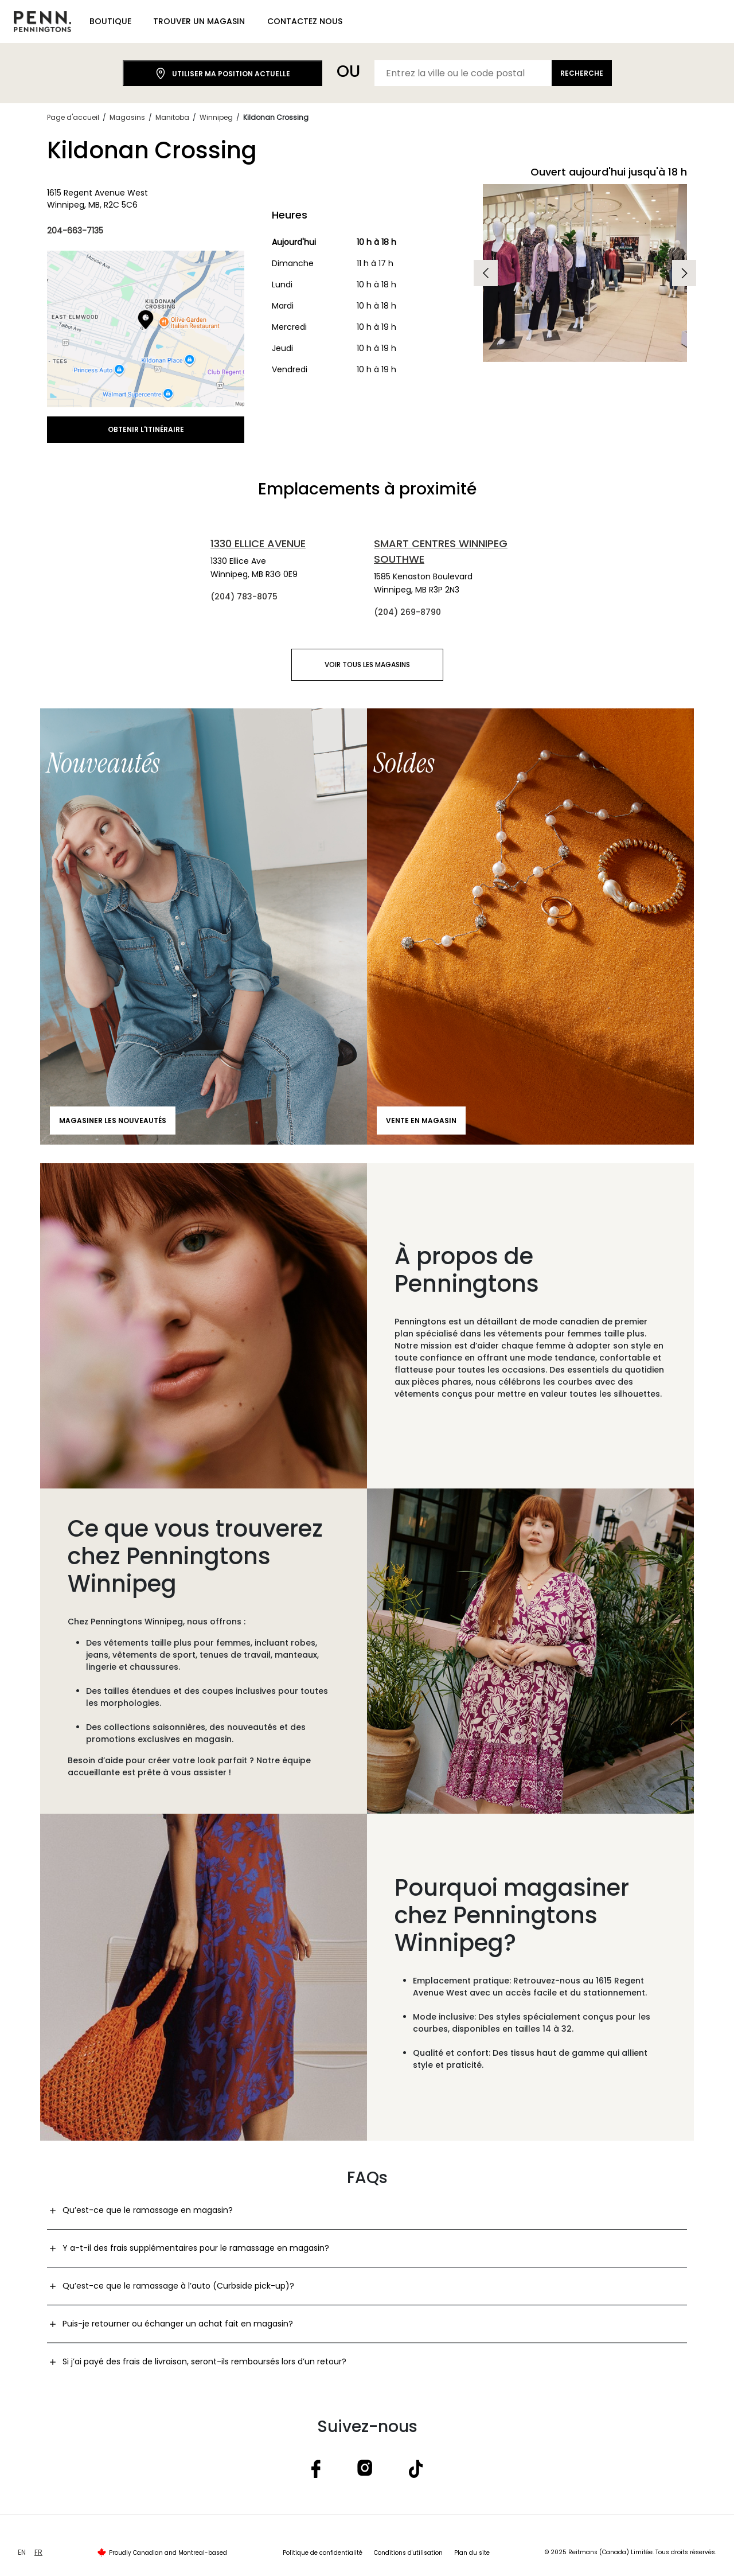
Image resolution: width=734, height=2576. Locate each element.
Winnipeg (216, 117)
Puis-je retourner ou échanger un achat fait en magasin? (178, 2323)
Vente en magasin (421, 1120)
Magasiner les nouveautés (112, 1120)
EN (22, 2552)
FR (38, 2552)
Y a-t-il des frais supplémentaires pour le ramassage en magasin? (196, 2248)
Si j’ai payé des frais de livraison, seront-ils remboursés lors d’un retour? (204, 2361)
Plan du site (472, 2552)
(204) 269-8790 (407, 612)
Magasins (127, 117)
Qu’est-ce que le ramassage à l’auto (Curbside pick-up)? (178, 2285)
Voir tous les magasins (367, 664)
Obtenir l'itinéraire (146, 429)
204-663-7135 (75, 230)
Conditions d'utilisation (408, 2552)
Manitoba (172, 117)
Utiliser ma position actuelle (222, 74)
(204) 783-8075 (244, 596)
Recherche (581, 73)
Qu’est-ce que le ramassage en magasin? (148, 2210)
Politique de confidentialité (322, 2552)
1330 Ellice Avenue (258, 543)
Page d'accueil (73, 117)
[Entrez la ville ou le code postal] (463, 73)
